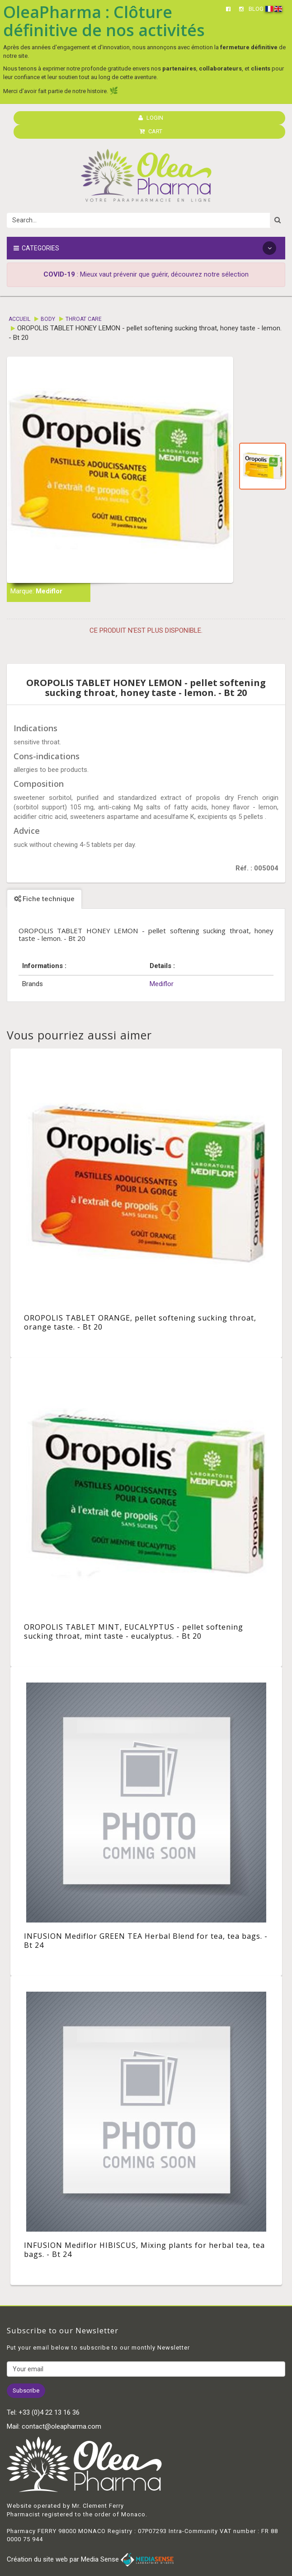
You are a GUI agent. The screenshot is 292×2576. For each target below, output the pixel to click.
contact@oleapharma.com (61, 2426)
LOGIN (150, 117)
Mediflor (49, 591)
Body (48, 319)
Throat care (84, 319)
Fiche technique (44, 899)
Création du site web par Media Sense (90, 2559)
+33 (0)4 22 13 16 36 (49, 2412)
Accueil (19, 319)
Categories (145, 248)
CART (150, 131)
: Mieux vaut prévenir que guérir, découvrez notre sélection (146, 274)
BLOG (256, 8)
